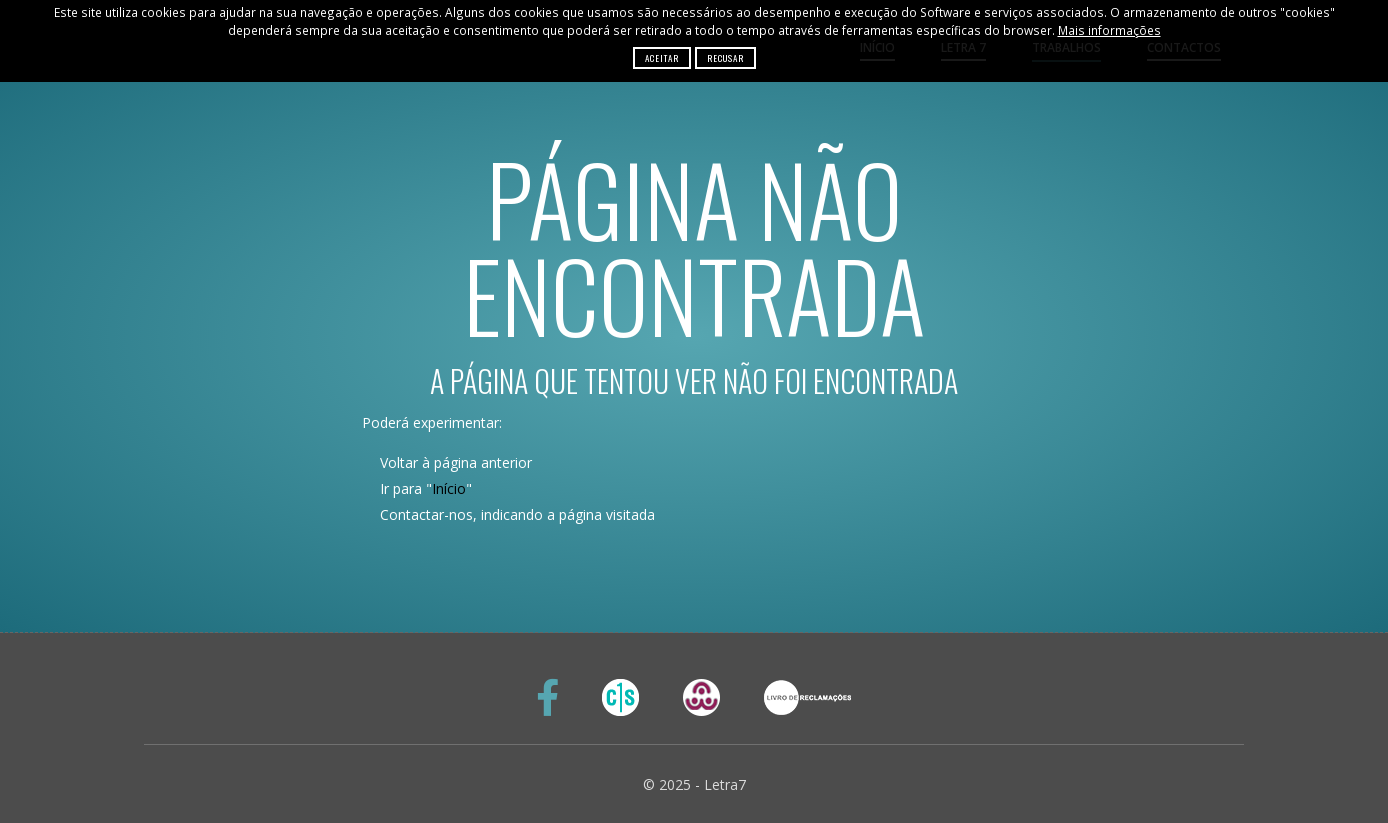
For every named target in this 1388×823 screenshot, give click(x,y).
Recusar (725, 58)
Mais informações (1109, 30)
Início (449, 488)
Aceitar (662, 58)
